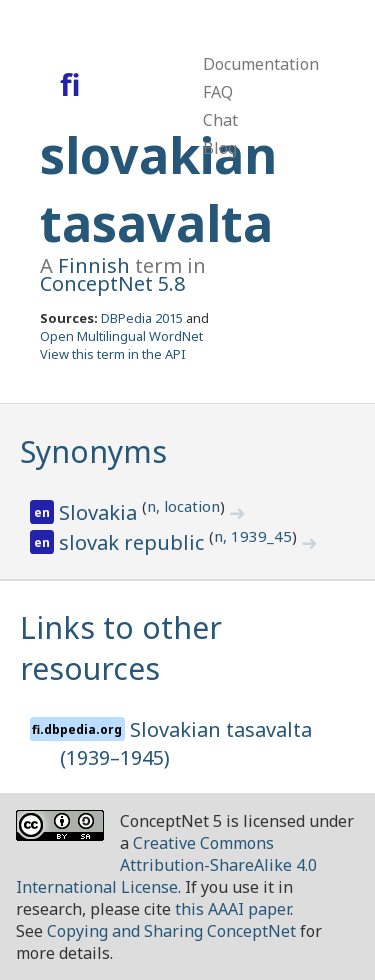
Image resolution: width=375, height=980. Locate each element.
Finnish (94, 265)
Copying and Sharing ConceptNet (171, 931)
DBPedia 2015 (142, 318)
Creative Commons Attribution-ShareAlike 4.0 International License (166, 865)
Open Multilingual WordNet (121, 336)
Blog (220, 148)
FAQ (218, 92)
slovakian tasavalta (158, 189)
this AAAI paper (232, 909)
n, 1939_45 (253, 536)
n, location (183, 506)
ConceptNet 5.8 (112, 283)
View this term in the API (113, 354)
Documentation (261, 64)
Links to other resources (121, 648)
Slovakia (100, 512)
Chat (220, 120)
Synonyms (93, 451)
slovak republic (134, 542)
